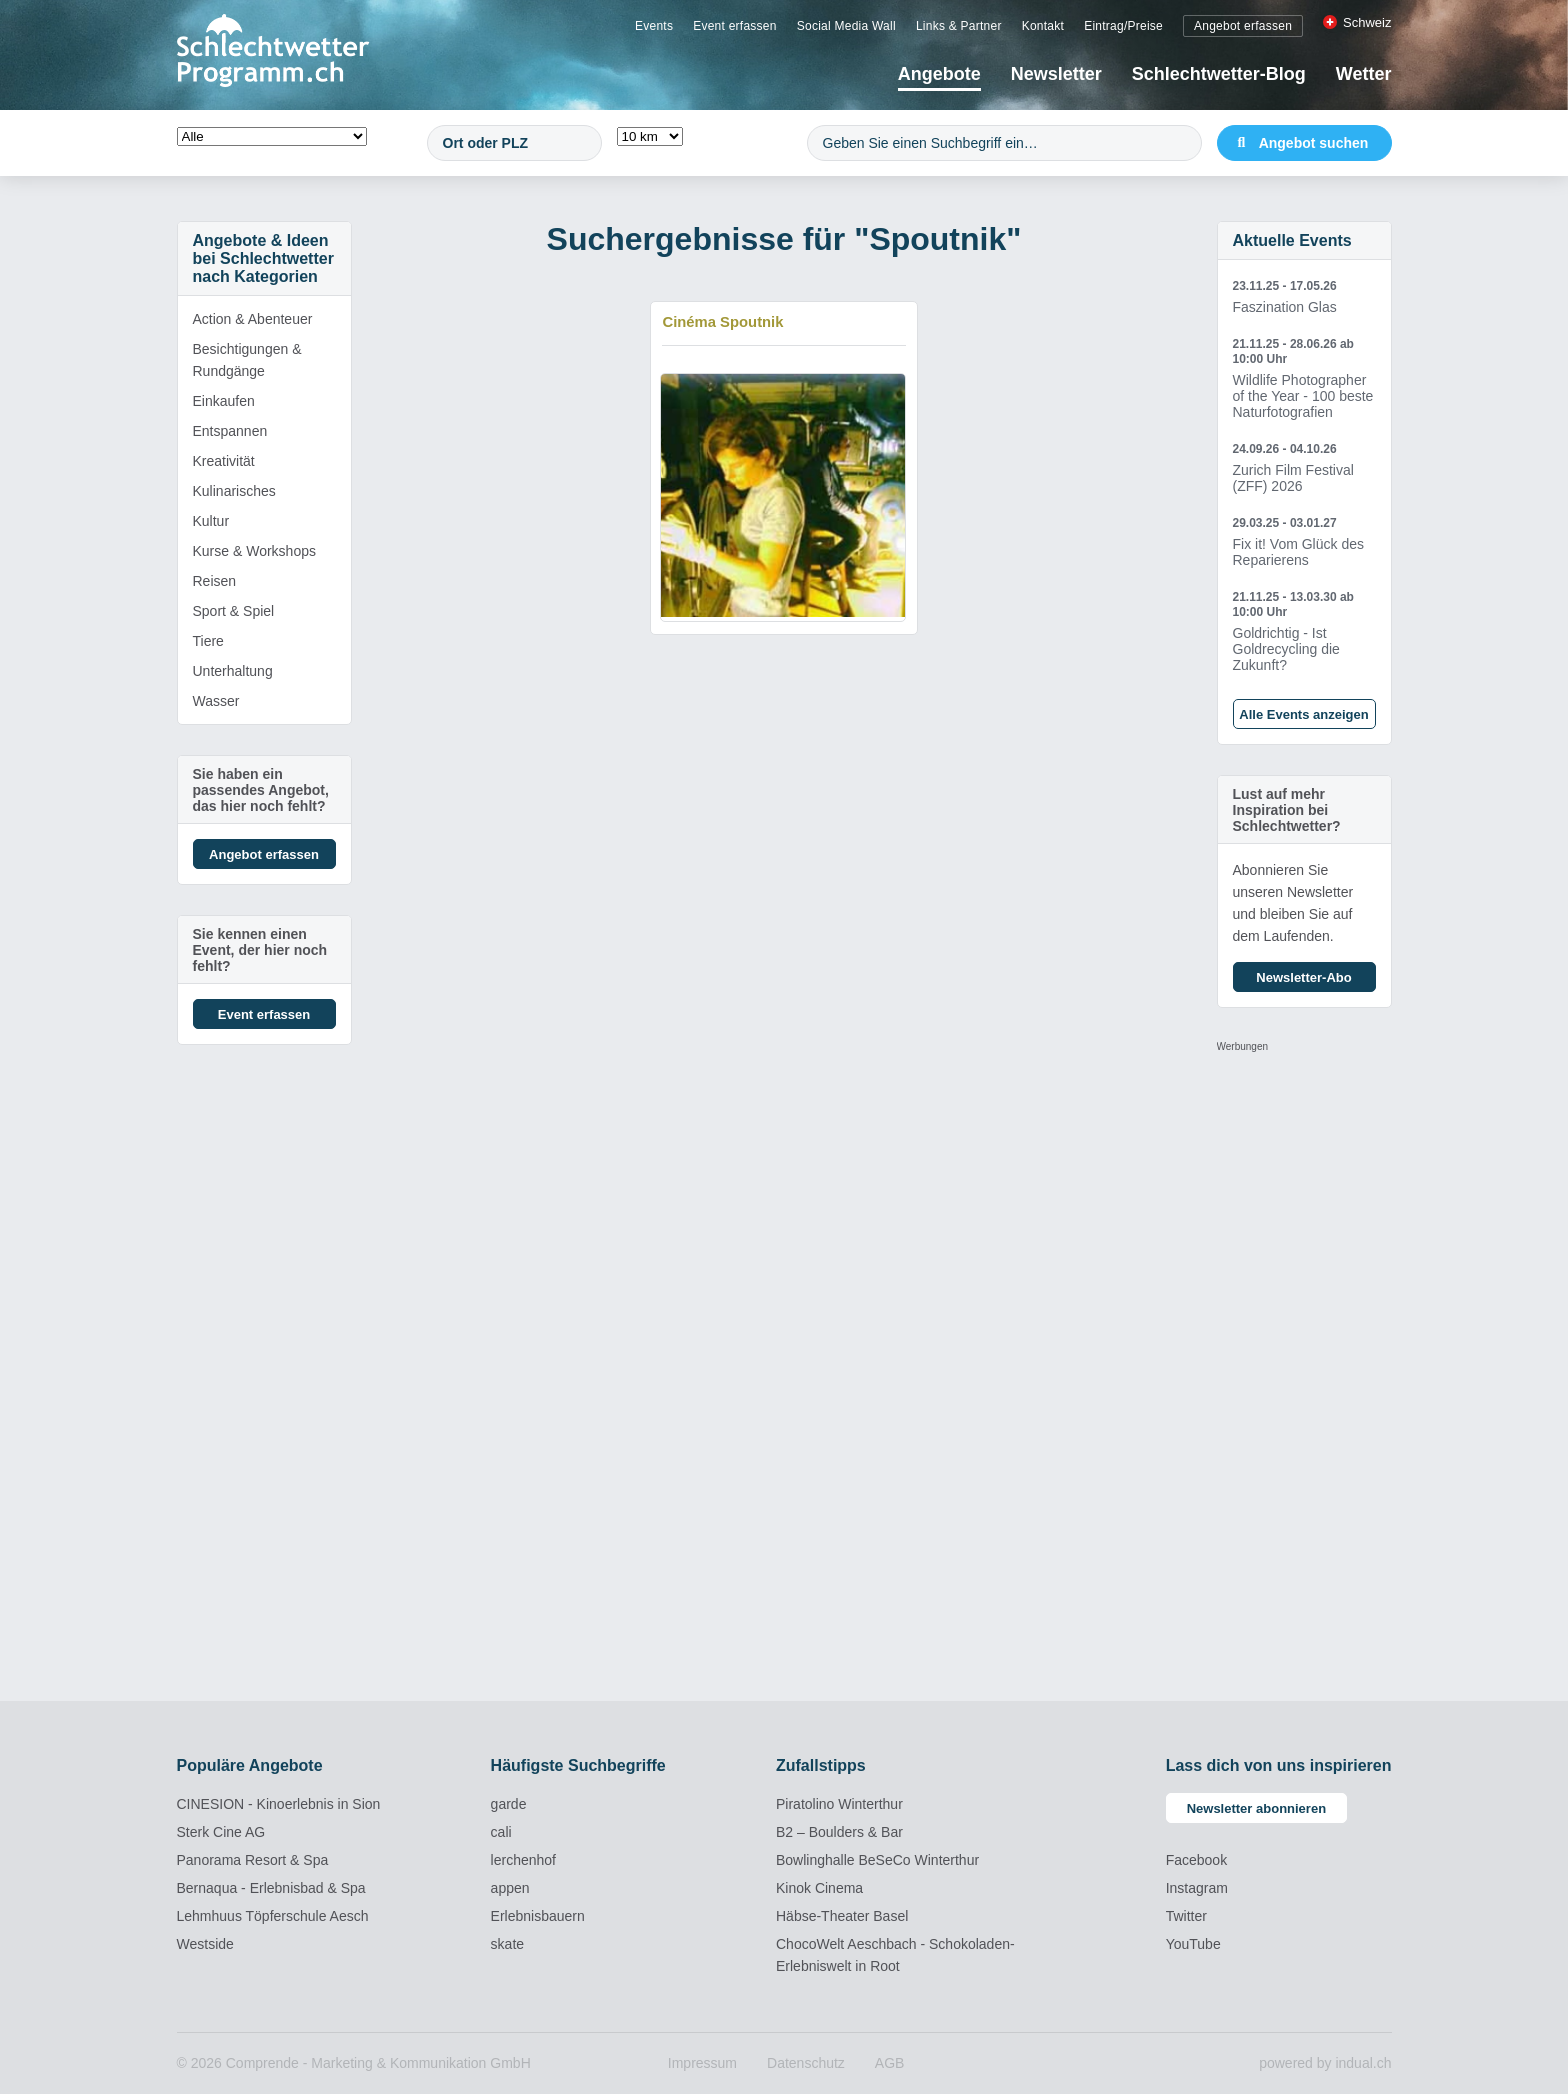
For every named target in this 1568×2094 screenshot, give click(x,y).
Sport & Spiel (234, 611)
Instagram (1197, 1888)
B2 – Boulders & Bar (839, 1832)
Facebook (1196, 1860)
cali (501, 1832)
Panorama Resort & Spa (253, 1860)
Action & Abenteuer (253, 319)
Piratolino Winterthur (839, 1804)
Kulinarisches (234, 491)
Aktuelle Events (1292, 240)
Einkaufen (224, 401)
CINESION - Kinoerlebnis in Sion (279, 1804)
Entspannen (230, 431)
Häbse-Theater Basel (842, 1916)
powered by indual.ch (1325, 2063)
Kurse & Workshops (254, 551)
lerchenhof (523, 1860)
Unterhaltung (233, 671)
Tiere (208, 641)
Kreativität (224, 461)
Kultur (211, 521)
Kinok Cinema (819, 1888)
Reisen (215, 581)
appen (510, 1888)
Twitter (1186, 1916)
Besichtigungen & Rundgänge (247, 360)
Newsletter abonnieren (1256, 1808)
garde (509, 1804)
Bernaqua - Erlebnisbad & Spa (271, 1888)
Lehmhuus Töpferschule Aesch (273, 1916)
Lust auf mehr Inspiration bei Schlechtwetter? (1287, 810)
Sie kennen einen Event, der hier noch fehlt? (260, 950)
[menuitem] (654, 25)
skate (507, 1944)
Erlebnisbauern (538, 1916)
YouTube (1193, 1944)
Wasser (216, 701)
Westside (205, 1944)
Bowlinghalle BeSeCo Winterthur (877, 1860)
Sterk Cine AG (221, 1832)
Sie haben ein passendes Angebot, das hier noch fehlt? (261, 790)
